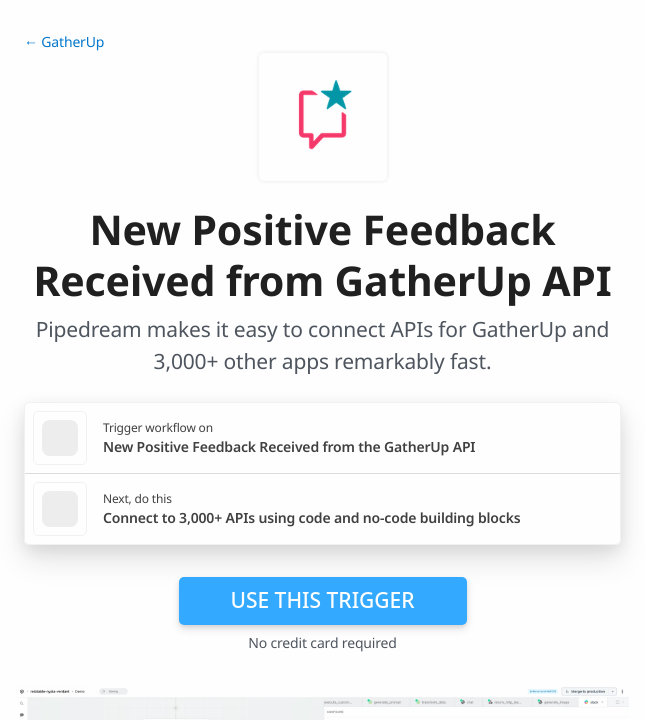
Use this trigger (322, 600)
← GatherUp (64, 42)
